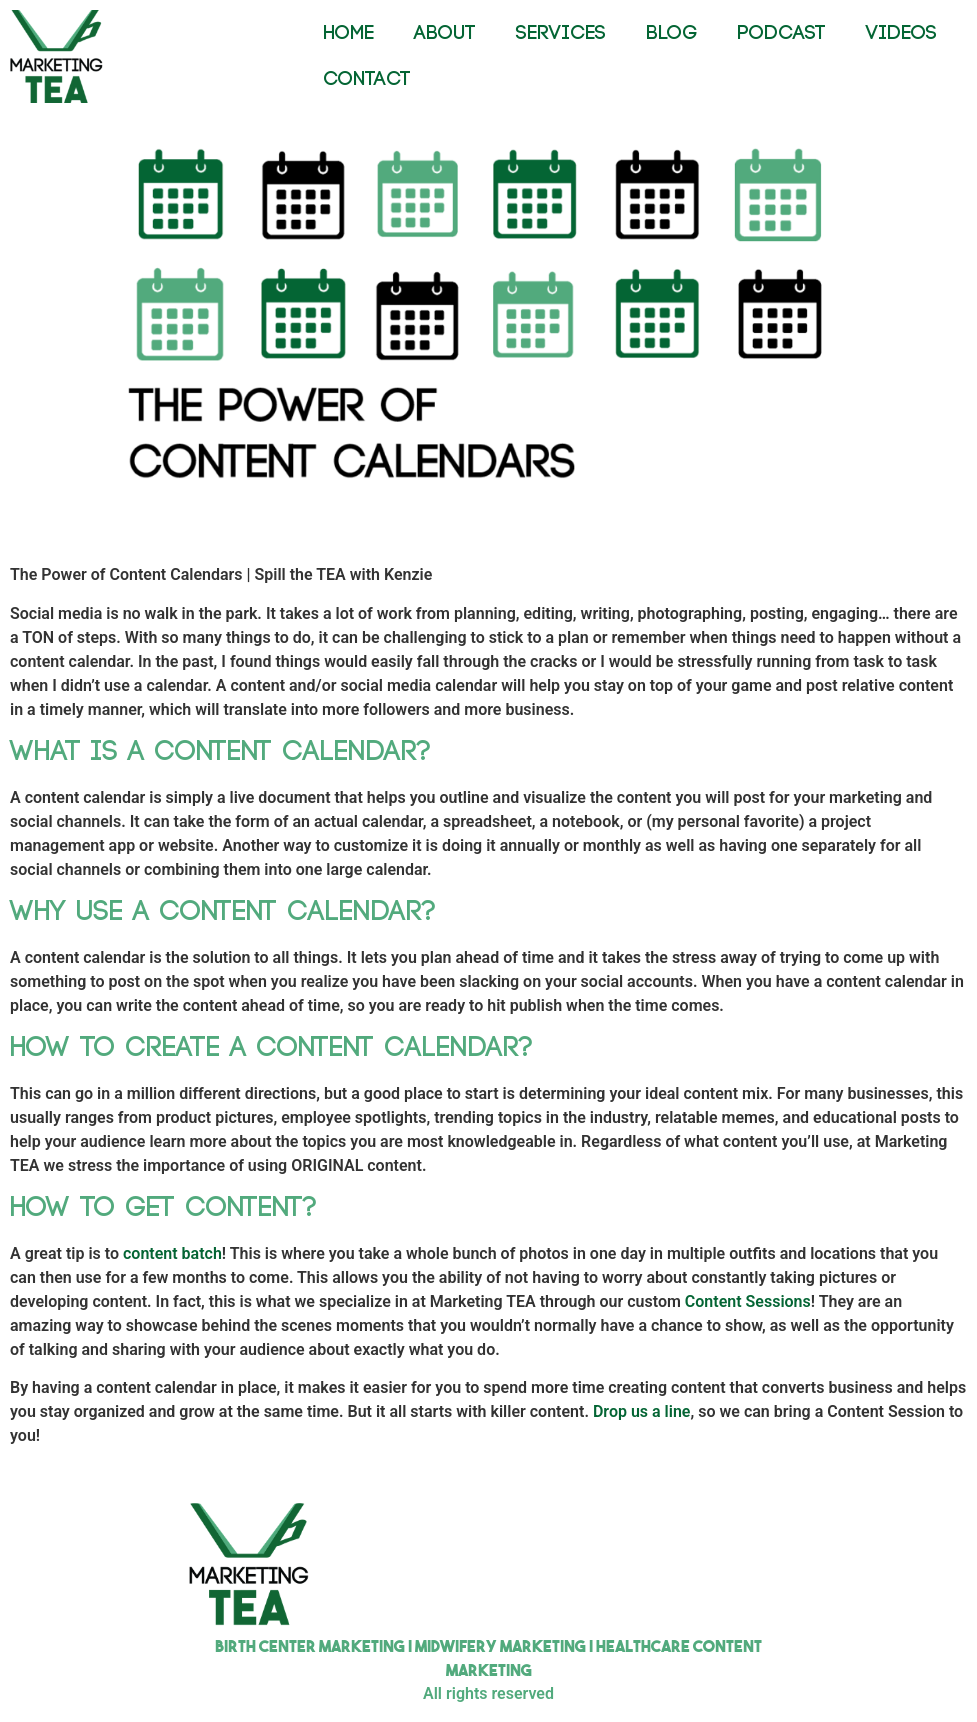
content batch (172, 1253)
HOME (348, 33)
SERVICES (561, 33)
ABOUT (445, 33)
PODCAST (781, 33)
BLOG (671, 33)
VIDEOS (901, 33)
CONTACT (367, 79)
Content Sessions (748, 1301)
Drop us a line (642, 1411)
